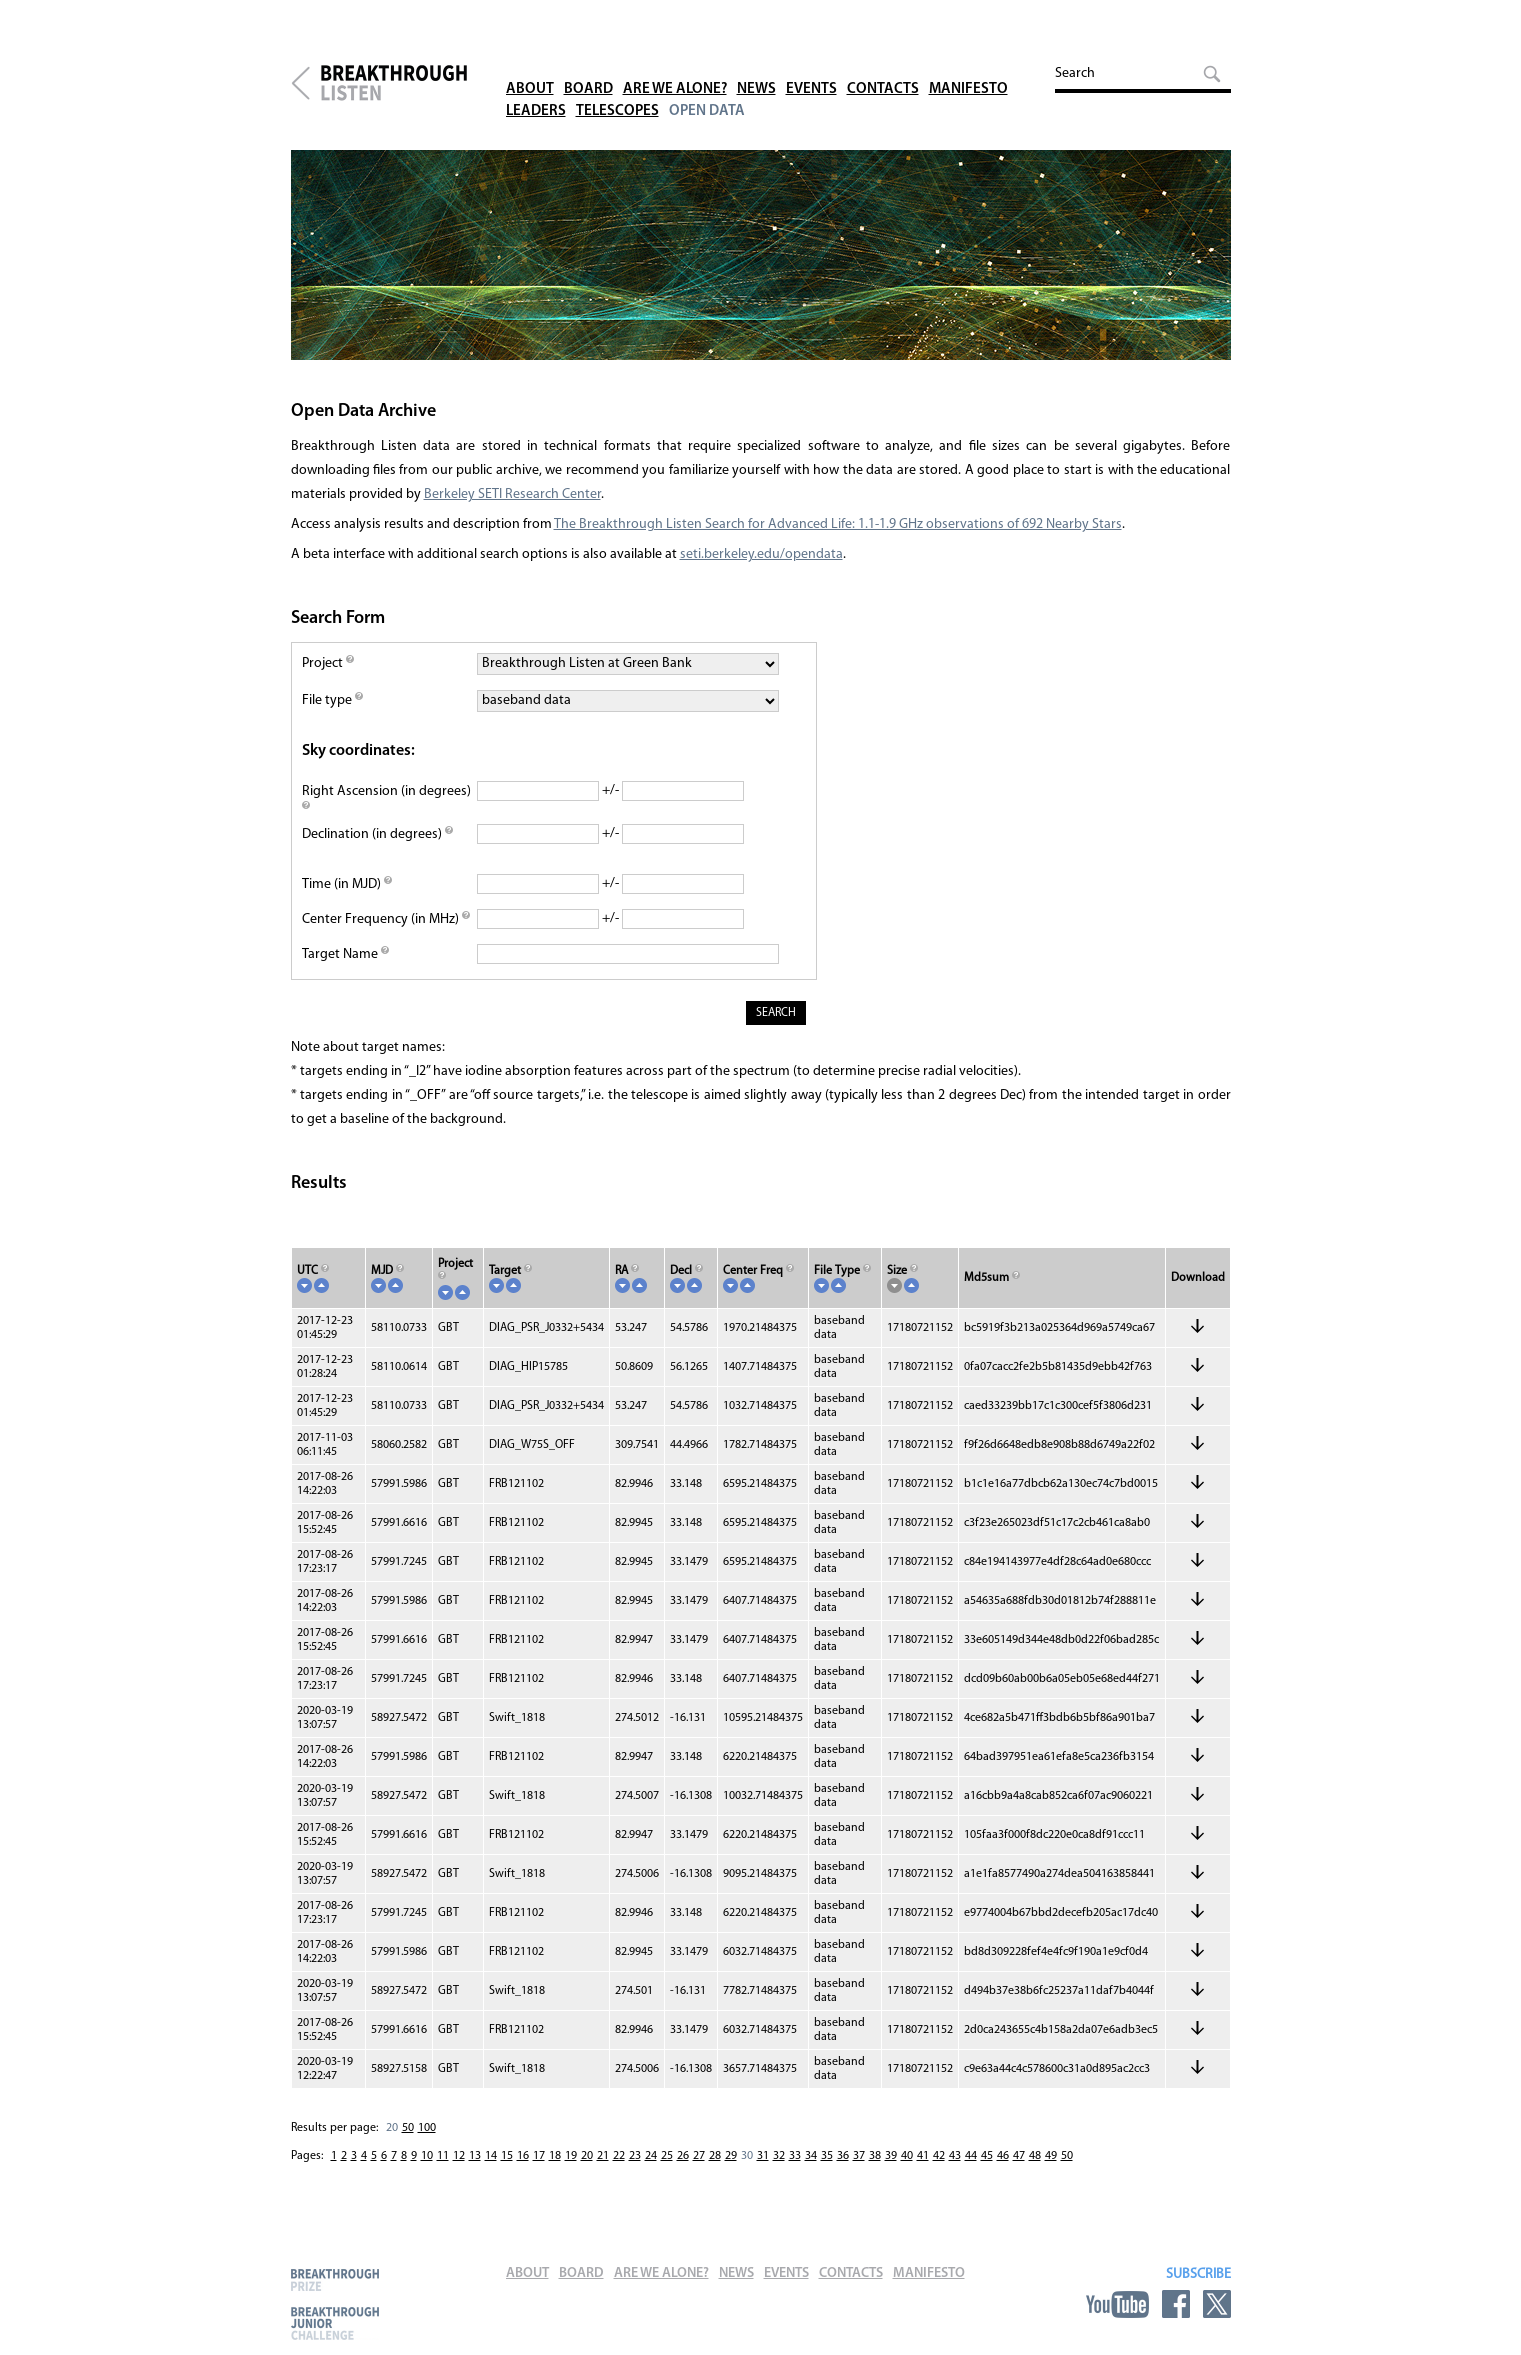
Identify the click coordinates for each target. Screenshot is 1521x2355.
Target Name (345, 954)
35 (827, 2156)
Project (328, 663)
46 (1003, 2156)
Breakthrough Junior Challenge (335, 2323)
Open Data (707, 91)
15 (507, 2156)
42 (939, 2156)
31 (763, 2156)
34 (811, 2156)
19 (571, 2156)
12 (459, 2156)
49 (1051, 2156)
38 (875, 2156)
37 (859, 2156)
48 (1035, 2156)
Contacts (883, 69)
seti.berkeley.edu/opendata (761, 554)
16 (523, 2156)
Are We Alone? (675, 69)
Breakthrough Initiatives (300, 83)
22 (619, 2156)
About (530, 69)
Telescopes (617, 91)
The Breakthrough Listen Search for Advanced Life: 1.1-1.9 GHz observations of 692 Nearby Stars (838, 524)
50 (408, 2128)
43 (955, 2156)
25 (667, 2156)
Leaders (536, 91)
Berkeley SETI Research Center (512, 494)
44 (971, 2156)
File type (332, 700)
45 (987, 2156)
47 (1019, 2156)
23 (635, 2156)
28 (715, 2156)
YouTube (1117, 2304)
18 (555, 2156)
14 (491, 2156)
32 (779, 2156)
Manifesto (968, 69)
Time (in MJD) (347, 884)
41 (923, 2156)
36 (843, 2156)
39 (891, 2156)
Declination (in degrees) (377, 834)
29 (731, 2156)
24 (651, 2156)
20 (392, 2128)
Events (811, 69)
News (756, 69)
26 (683, 2156)
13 (475, 2156)
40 (907, 2156)
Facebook (1176, 2304)
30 (747, 2156)
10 (427, 2156)
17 (539, 2156)
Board (588, 69)
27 (699, 2156)
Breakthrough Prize (335, 2279)
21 (603, 2156)
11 (443, 2156)
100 (427, 2128)
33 (795, 2156)
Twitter (1217, 2304)
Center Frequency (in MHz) (386, 919)
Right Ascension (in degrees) (386, 800)
